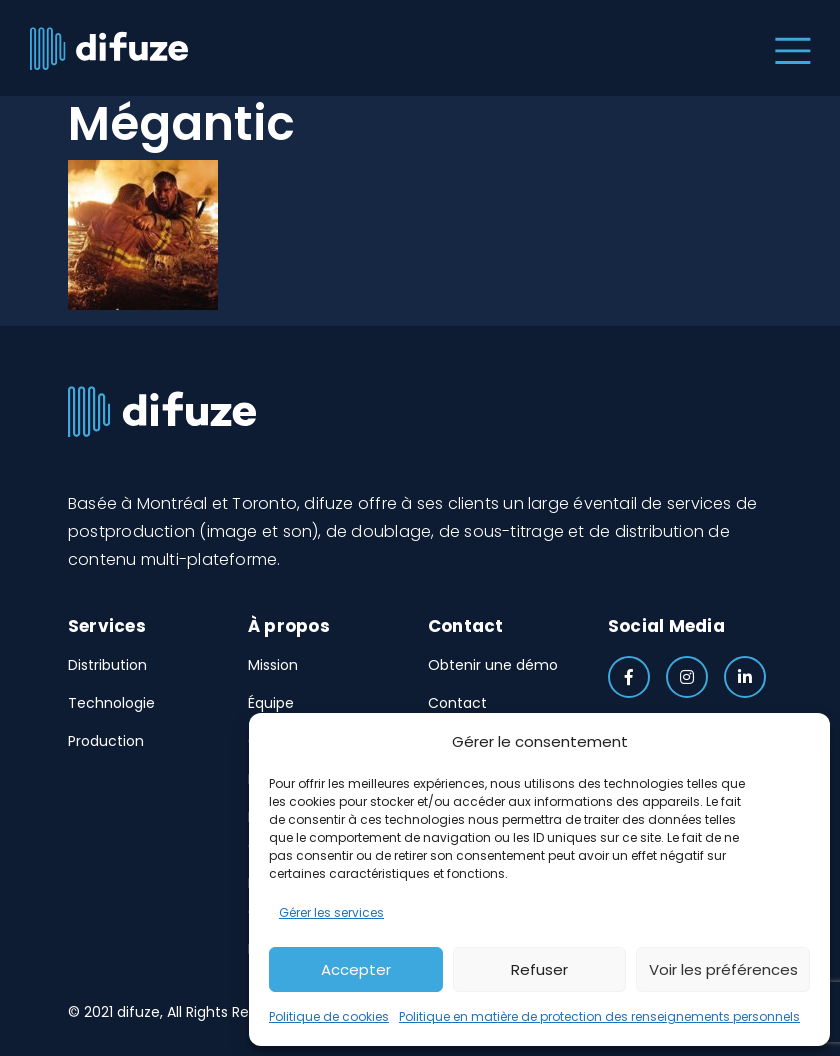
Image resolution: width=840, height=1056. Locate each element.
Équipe (271, 703)
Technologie (111, 703)
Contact (457, 703)
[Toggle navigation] (788, 48)
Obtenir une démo (493, 665)
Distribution (107, 665)
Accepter (356, 969)
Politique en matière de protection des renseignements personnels (599, 1016)
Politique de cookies (329, 1016)
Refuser (539, 969)
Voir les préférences (723, 969)
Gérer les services (331, 912)
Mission (273, 665)
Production (106, 741)
